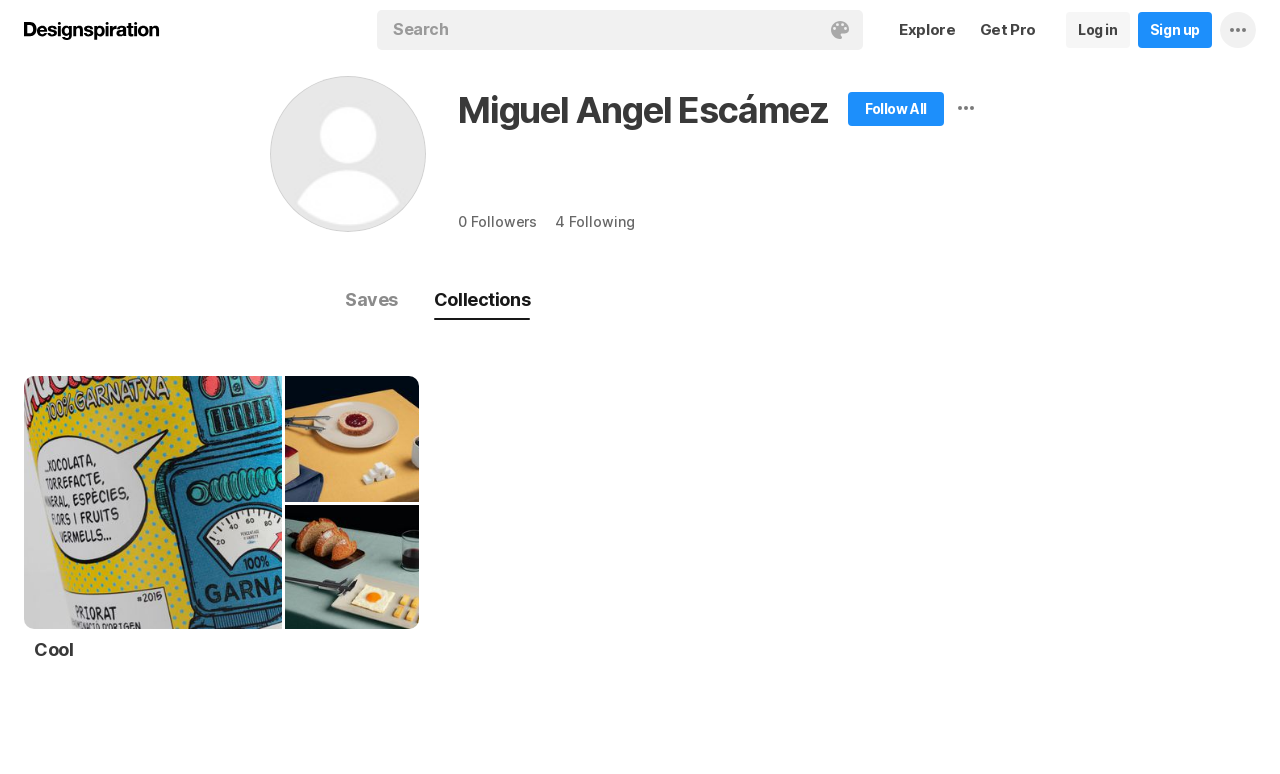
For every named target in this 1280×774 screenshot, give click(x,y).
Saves (371, 299)
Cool (53, 649)
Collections (482, 299)
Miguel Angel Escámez (643, 110)
